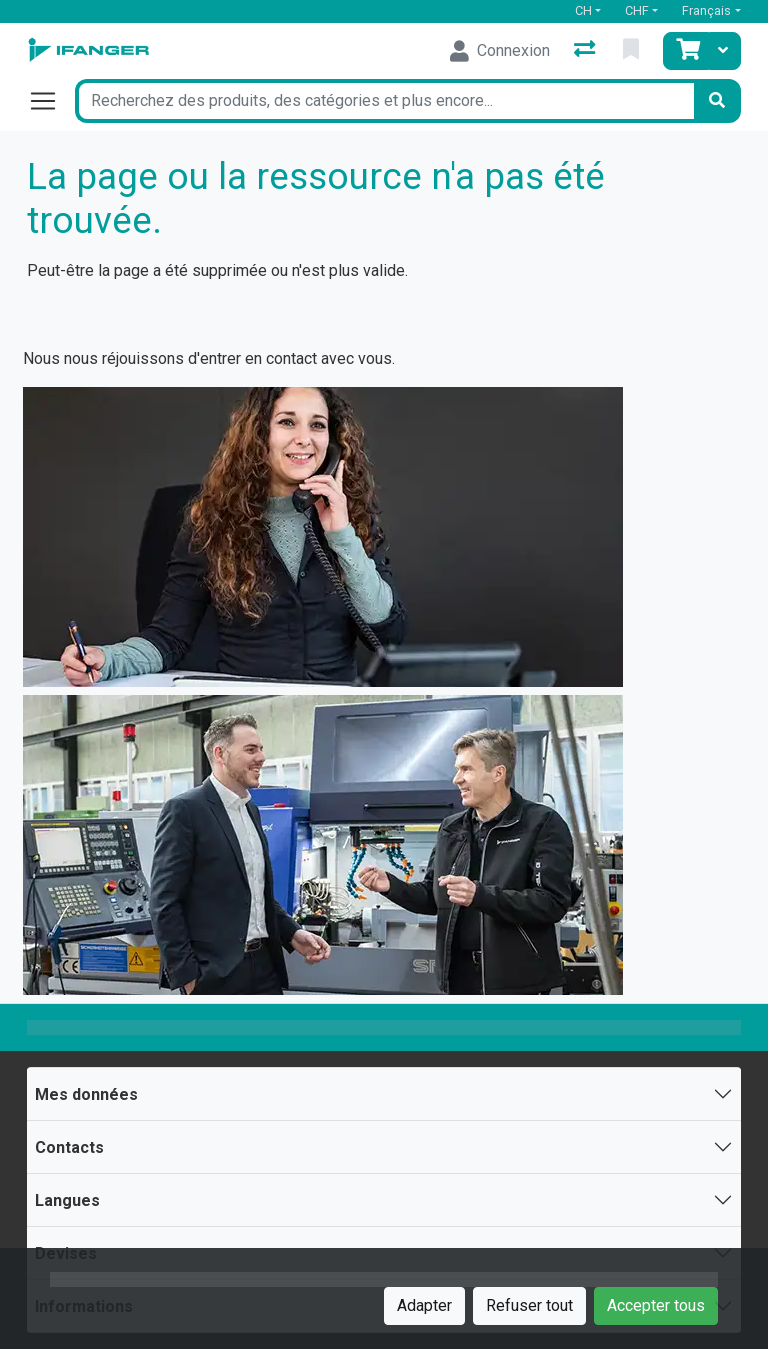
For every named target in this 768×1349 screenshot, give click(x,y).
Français (706, 10)
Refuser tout (529, 1305)
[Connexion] (500, 51)
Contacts (69, 1147)
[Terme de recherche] (384, 101)
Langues (67, 1200)
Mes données (86, 1094)
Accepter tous (656, 1305)
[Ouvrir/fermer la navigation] (51, 101)
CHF (637, 10)
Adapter (424, 1305)
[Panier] (686, 51)
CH (583, 10)
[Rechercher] (717, 101)
